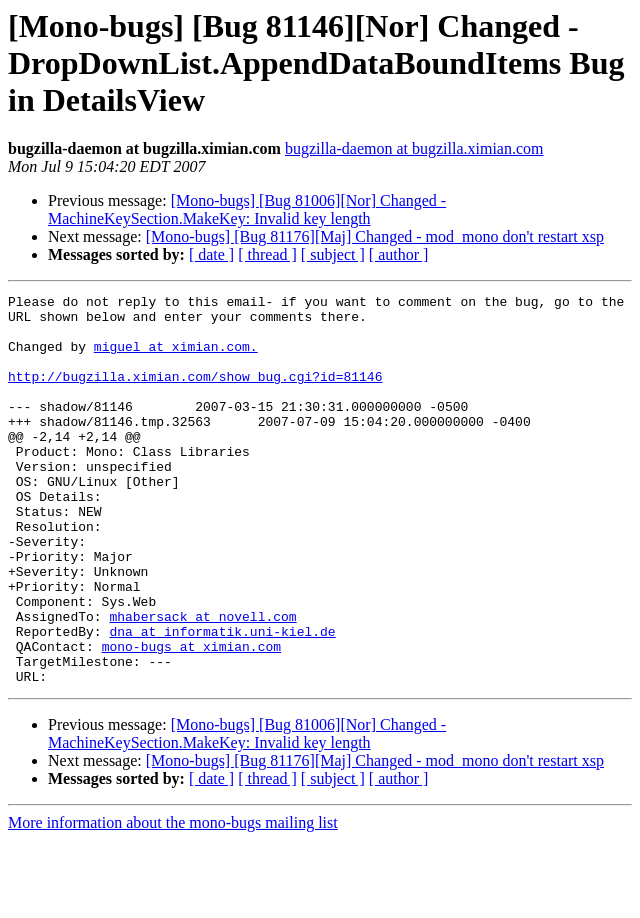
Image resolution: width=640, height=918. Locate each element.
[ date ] (211, 254)
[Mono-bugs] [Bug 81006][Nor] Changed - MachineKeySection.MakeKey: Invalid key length (247, 209)
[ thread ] (267, 254)
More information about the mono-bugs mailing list (173, 900)
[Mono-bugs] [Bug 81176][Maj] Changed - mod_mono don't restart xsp (375, 236)
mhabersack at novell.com (202, 682)
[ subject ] (333, 254)
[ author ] (399, 254)
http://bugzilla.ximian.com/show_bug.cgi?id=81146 (195, 394)
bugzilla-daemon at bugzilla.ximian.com (414, 148)
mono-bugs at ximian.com (191, 718)
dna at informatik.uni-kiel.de (222, 700)
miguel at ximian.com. (176, 358)
